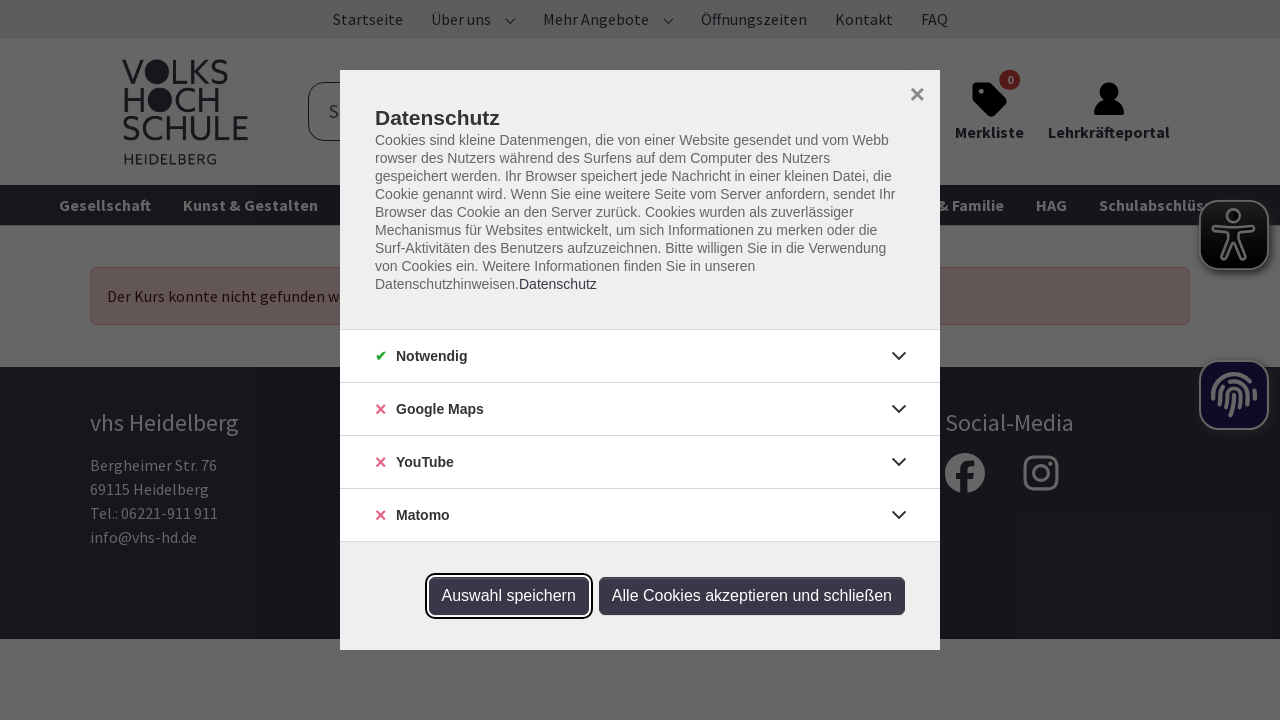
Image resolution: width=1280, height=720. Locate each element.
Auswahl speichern (509, 595)
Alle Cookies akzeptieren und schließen (752, 595)
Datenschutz (558, 284)
